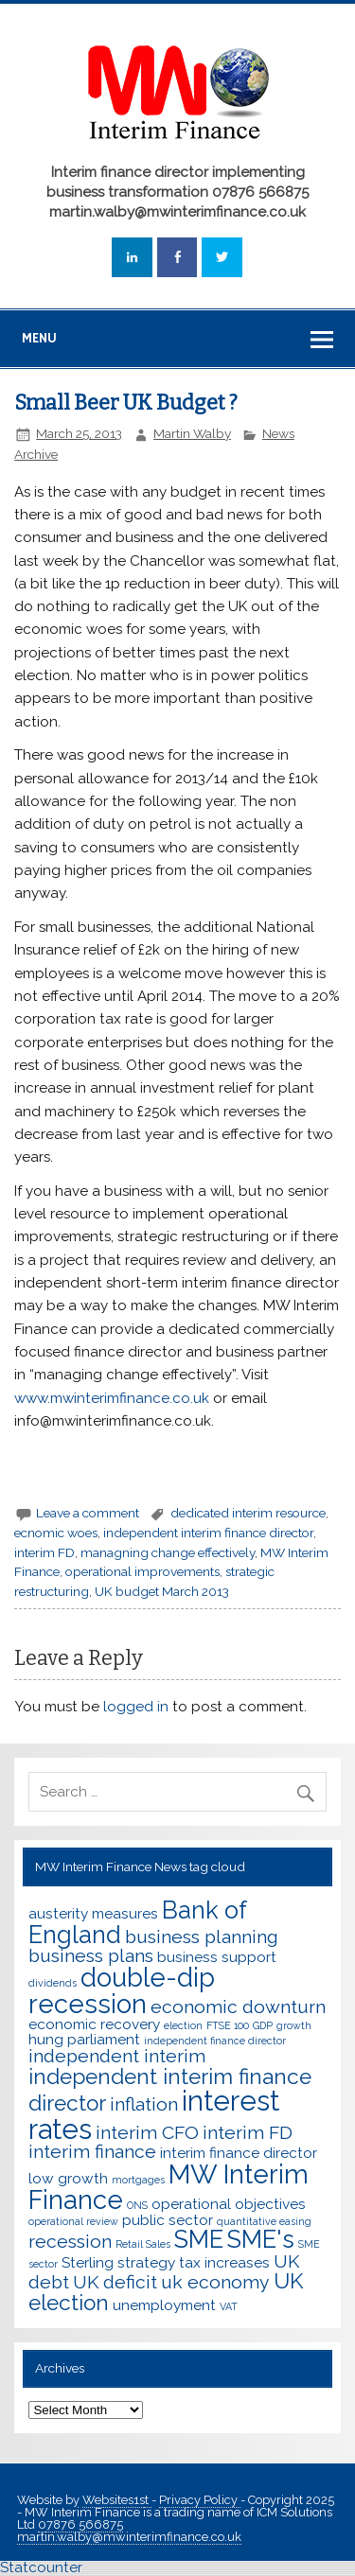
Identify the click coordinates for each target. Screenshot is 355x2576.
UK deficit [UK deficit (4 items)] (115, 2282)
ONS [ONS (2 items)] (137, 2205)
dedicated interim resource (248, 1512)
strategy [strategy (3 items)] (146, 2262)
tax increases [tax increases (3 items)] (224, 2262)
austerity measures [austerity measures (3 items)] (93, 1913)
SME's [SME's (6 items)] (260, 2239)
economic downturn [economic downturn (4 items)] (238, 2007)
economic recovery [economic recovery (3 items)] (94, 2024)
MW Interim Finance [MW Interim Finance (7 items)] (168, 2187)
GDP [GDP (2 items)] (263, 2025)
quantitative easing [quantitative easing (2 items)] (264, 2221)
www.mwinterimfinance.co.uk (111, 1398)
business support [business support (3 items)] (216, 1957)
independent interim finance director (208, 1532)
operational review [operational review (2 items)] (73, 2221)
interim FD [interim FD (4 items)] (248, 2133)
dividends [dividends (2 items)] (52, 1983)
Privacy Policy (199, 2500)
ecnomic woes (56, 1532)
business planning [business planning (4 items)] (201, 1937)
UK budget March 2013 (162, 1591)
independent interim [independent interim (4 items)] (116, 2056)
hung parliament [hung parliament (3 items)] (84, 2039)
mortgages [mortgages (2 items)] (138, 2179)
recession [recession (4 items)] (70, 2241)
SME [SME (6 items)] (198, 2239)
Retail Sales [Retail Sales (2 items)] (142, 2244)
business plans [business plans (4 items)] (90, 1956)
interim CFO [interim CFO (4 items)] (147, 2133)
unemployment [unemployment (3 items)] (164, 2305)
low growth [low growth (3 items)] (68, 2178)
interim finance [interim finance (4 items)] (92, 2152)
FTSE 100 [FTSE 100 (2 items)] (227, 2025)
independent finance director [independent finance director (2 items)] (215, 2040)
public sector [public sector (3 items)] (167, 2220)
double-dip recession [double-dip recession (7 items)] (121, 1990)
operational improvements (142, 1571)
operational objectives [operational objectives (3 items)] (228, 2204)
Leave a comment (87, 1512)
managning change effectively (167, 1552)
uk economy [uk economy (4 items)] (215, 2282)
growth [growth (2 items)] (293, 2025)
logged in (136, 1706)
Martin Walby (192, 433)
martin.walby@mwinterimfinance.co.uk (129, 2537)
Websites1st (116, 2500)
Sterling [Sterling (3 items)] (88, 2262)
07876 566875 (80, 2524)
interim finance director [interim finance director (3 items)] (238, 2153)
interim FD (44, 1552)
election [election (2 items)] (183, 2025)
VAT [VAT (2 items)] (229, 2306)
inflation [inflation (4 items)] (144, 2104)
